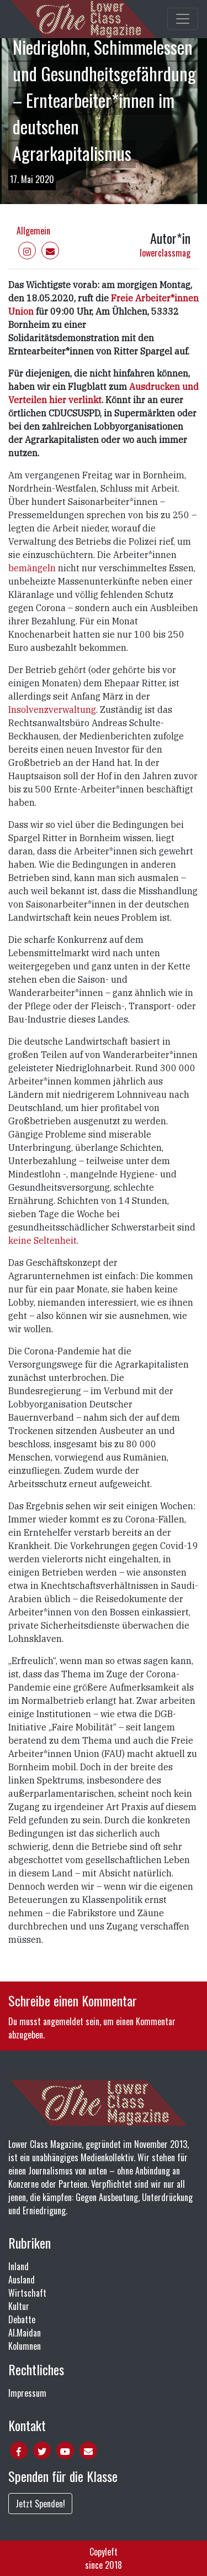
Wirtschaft (27, 2292)
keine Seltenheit (42, 1240)
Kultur (18, 2306)
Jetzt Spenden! (40, 2503)
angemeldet (63, 2021)
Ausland (21, 2279)
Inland (18, 2266)
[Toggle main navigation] (182, 19)
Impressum (27, 2393)
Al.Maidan (24, 2332)
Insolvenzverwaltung (52, 709)
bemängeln (32, 567)
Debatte (21, 2319)
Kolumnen (24, 2346)
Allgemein (33, 230)
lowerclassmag (165, 252)
